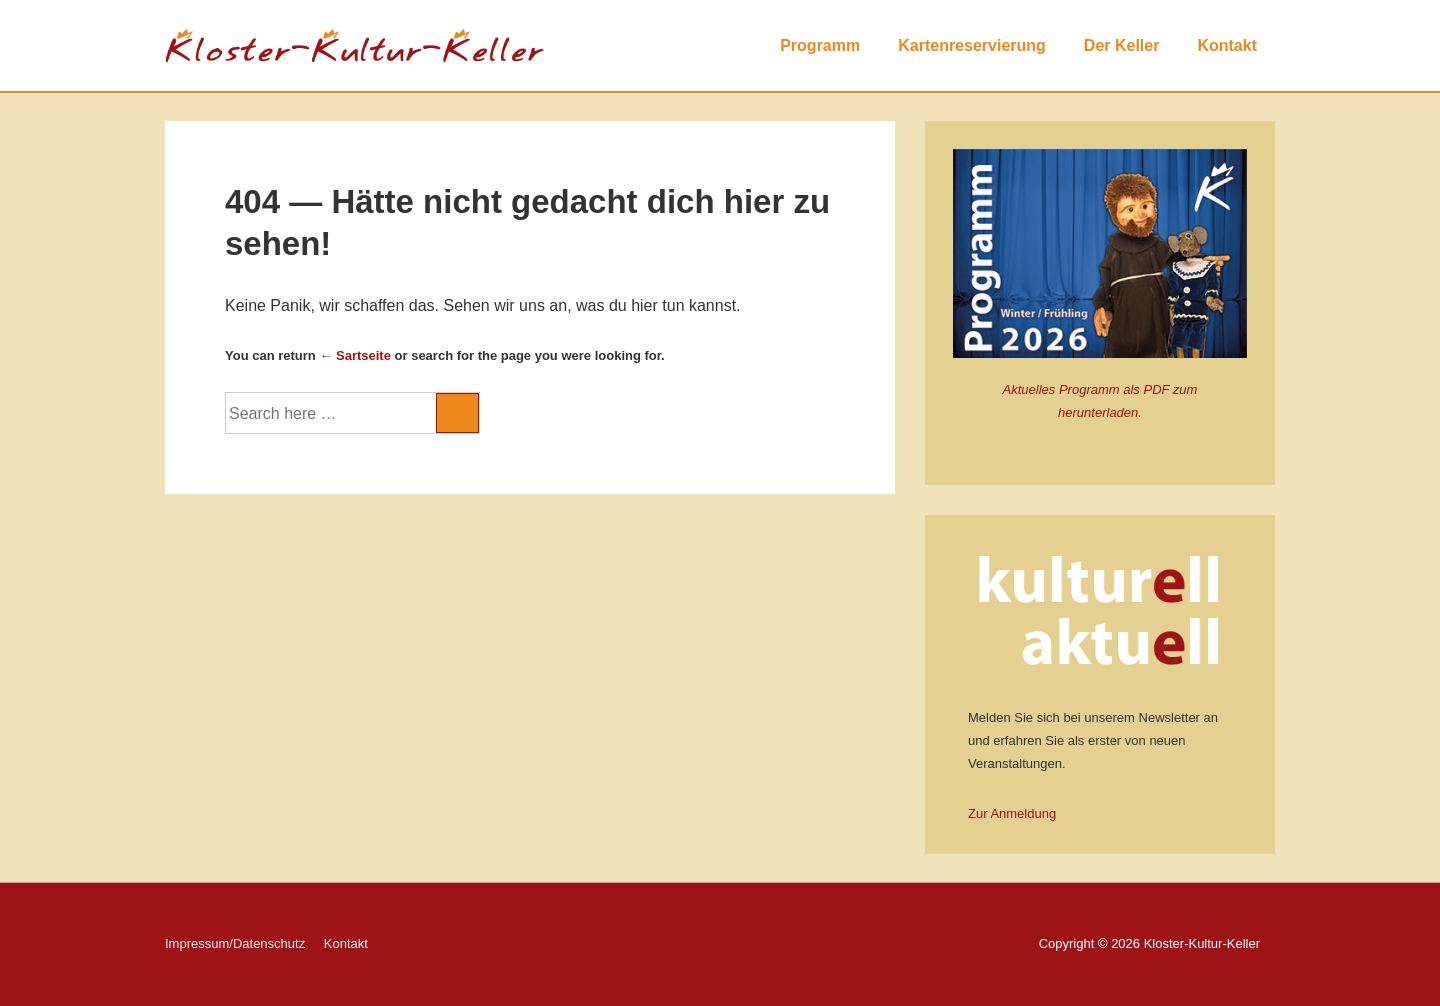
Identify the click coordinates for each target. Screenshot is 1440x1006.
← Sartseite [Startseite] (355, 355)
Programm (820, 45)
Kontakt (1227, 45)
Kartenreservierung (972, 45)
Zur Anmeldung (1012, 813)
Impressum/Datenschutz (235, 943)
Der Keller (1122, 45)
